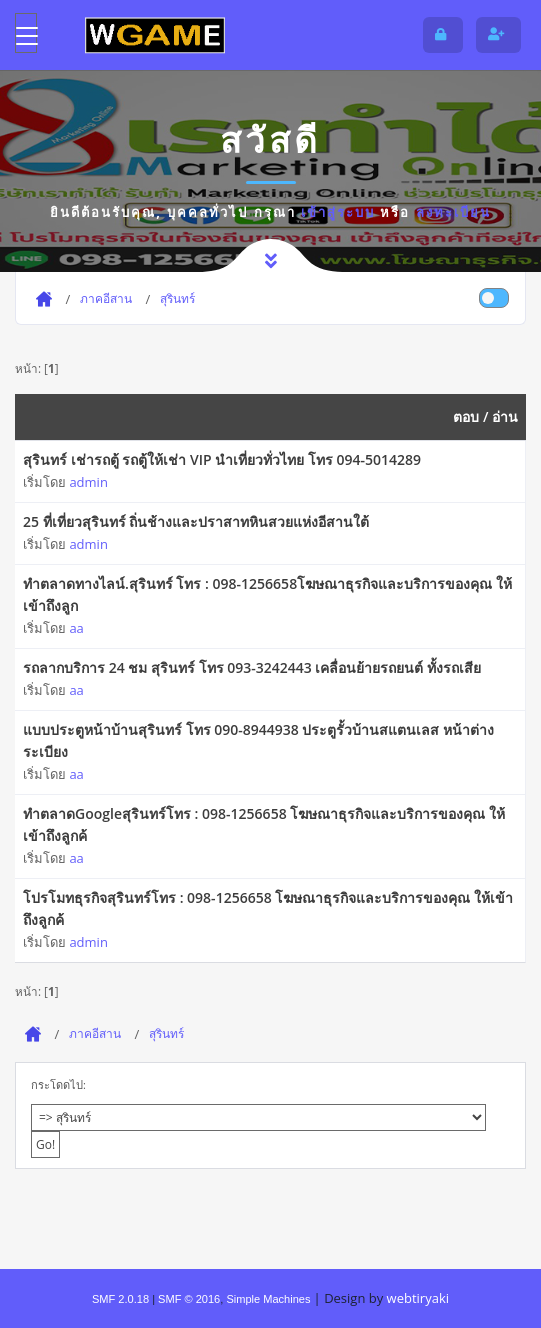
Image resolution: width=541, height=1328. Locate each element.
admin (88, 482)
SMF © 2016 (189, 1299)
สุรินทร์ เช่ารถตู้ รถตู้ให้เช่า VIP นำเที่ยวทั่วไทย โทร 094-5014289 (222, 459)
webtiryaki (418, 1298)
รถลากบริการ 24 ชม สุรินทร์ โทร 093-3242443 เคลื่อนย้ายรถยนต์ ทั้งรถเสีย (252, 667)
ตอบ (466, 416)
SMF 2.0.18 (120, 1299)
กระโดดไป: (58, 1084)
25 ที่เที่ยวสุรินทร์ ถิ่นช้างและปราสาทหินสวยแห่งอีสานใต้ (196, 521)
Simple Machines (268, 1299)
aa (76, 628)
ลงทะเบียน (453, 212)
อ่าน (505, 416)
